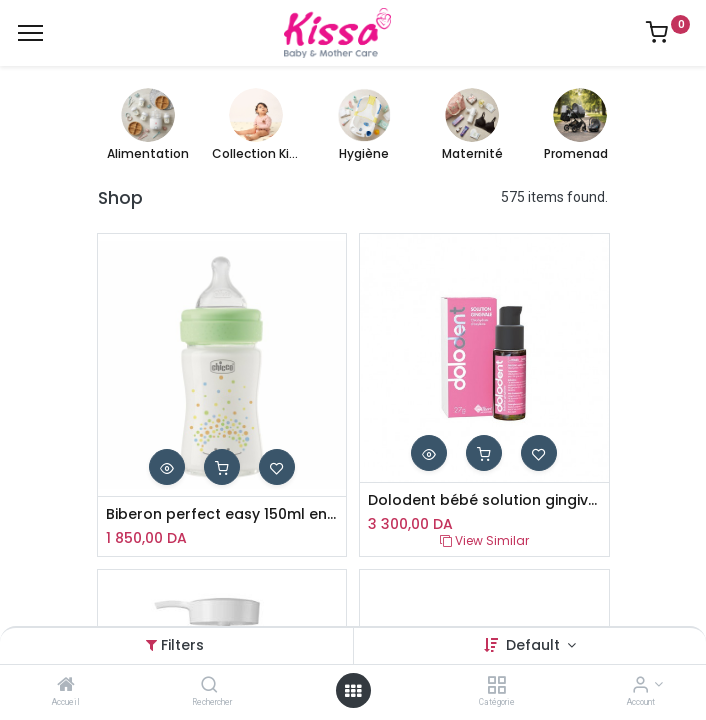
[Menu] (30, 33)
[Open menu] (353, 691)
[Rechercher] (209, 686)
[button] (167, 467)
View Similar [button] (484, 540)
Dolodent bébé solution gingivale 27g (484, 500)
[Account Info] (640, 686)
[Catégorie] (496, 686)
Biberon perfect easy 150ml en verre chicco (222, 514)
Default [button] (535, 645)
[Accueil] (66, 686)
